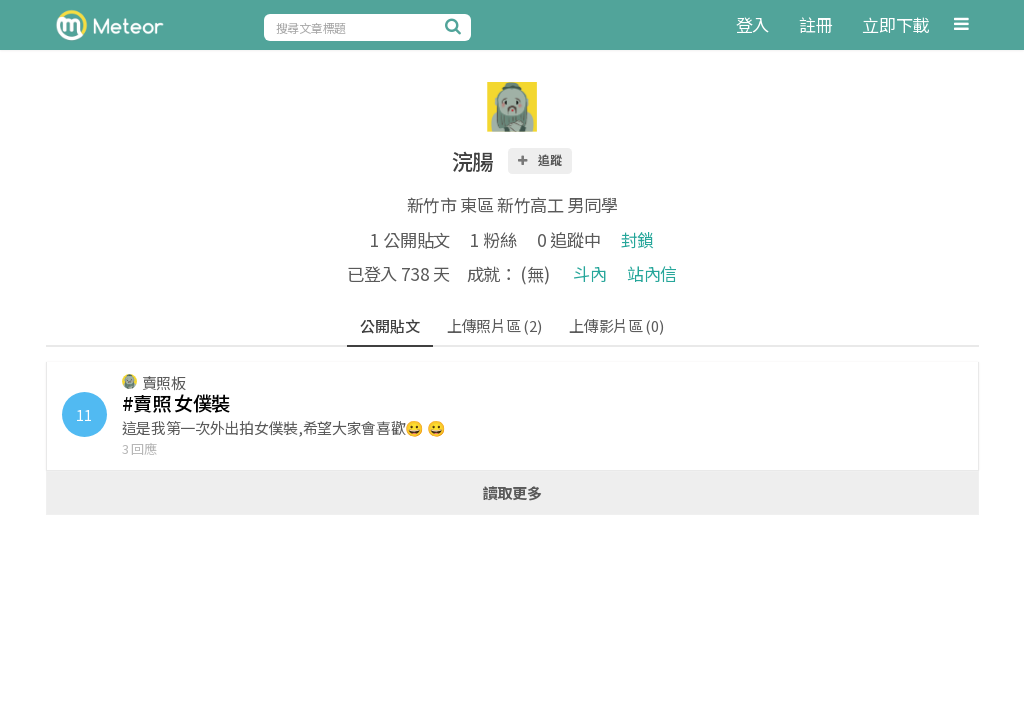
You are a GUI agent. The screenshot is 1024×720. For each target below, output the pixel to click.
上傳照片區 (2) (494, 325)
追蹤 (539, 159)
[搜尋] (456, 26)
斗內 (589, 273)
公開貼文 (389, 325)
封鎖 (637, 239)
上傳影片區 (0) (616, 325)
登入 (752, 24)
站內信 (652, 273)
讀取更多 (512, 492)
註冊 (815, 24)
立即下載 (895, 24)
